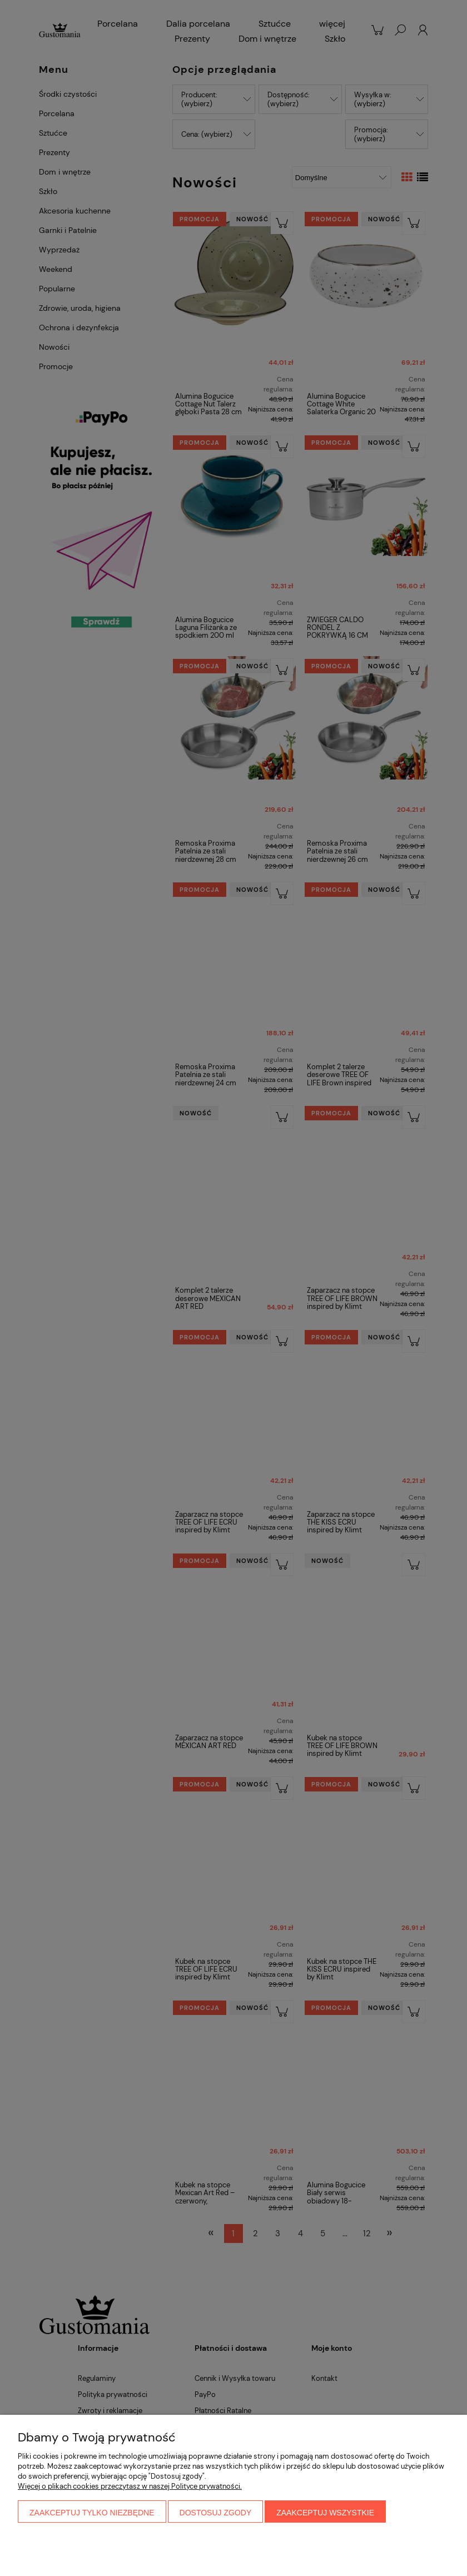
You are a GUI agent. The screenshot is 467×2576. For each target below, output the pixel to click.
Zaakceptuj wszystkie (325, 2512)
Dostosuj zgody (216, 2512)
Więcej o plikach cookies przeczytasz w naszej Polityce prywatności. (130, 2486)
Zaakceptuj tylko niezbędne (92, 2512)
